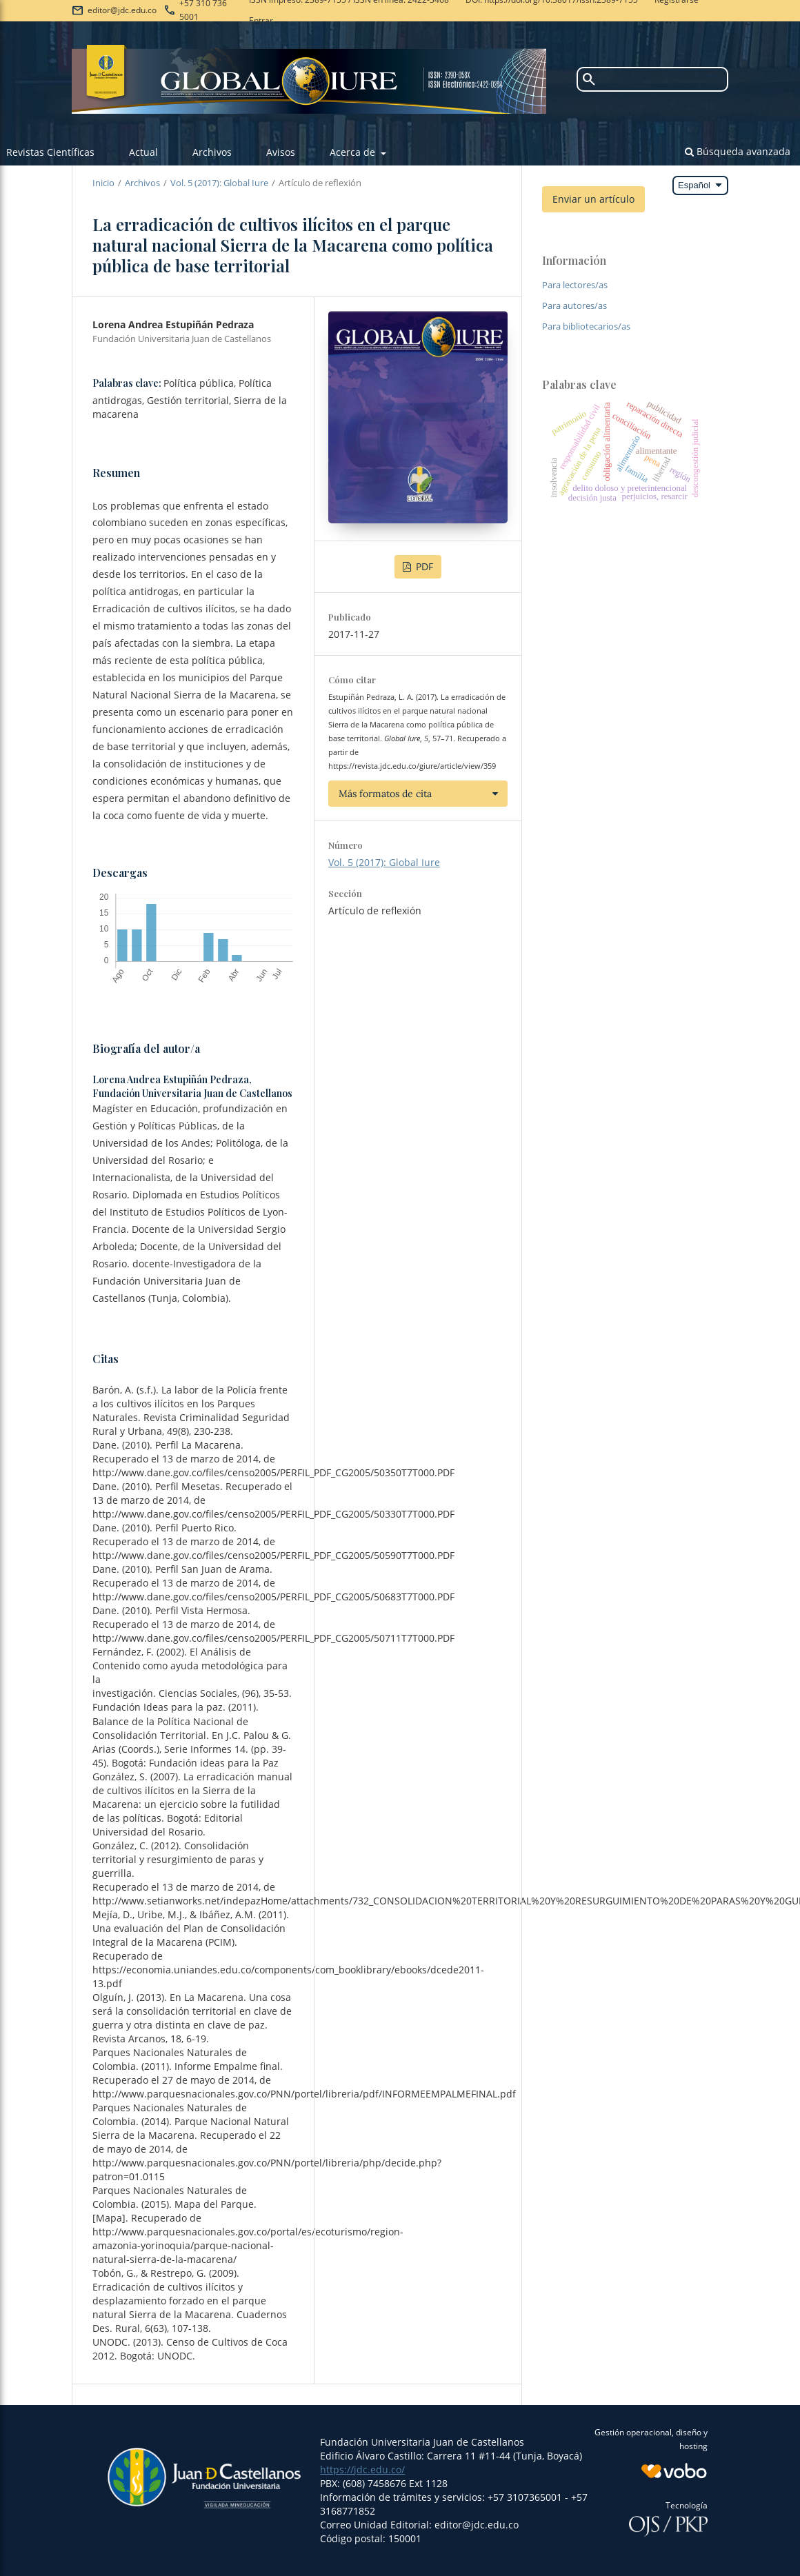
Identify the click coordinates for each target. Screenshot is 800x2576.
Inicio (103, 183)
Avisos (280, 152)
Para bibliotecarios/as (586, 326)
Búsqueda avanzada (737, 151)
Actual (143, 152)
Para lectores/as (575, 285)
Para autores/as (574, 305)
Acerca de (354, 152)
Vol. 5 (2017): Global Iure (219, 183)
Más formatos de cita (385, 793)
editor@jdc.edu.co (122, 10)
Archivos (212, 152)
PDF (423, 566)
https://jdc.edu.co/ (362, 2469)
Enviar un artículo (593, 198)
